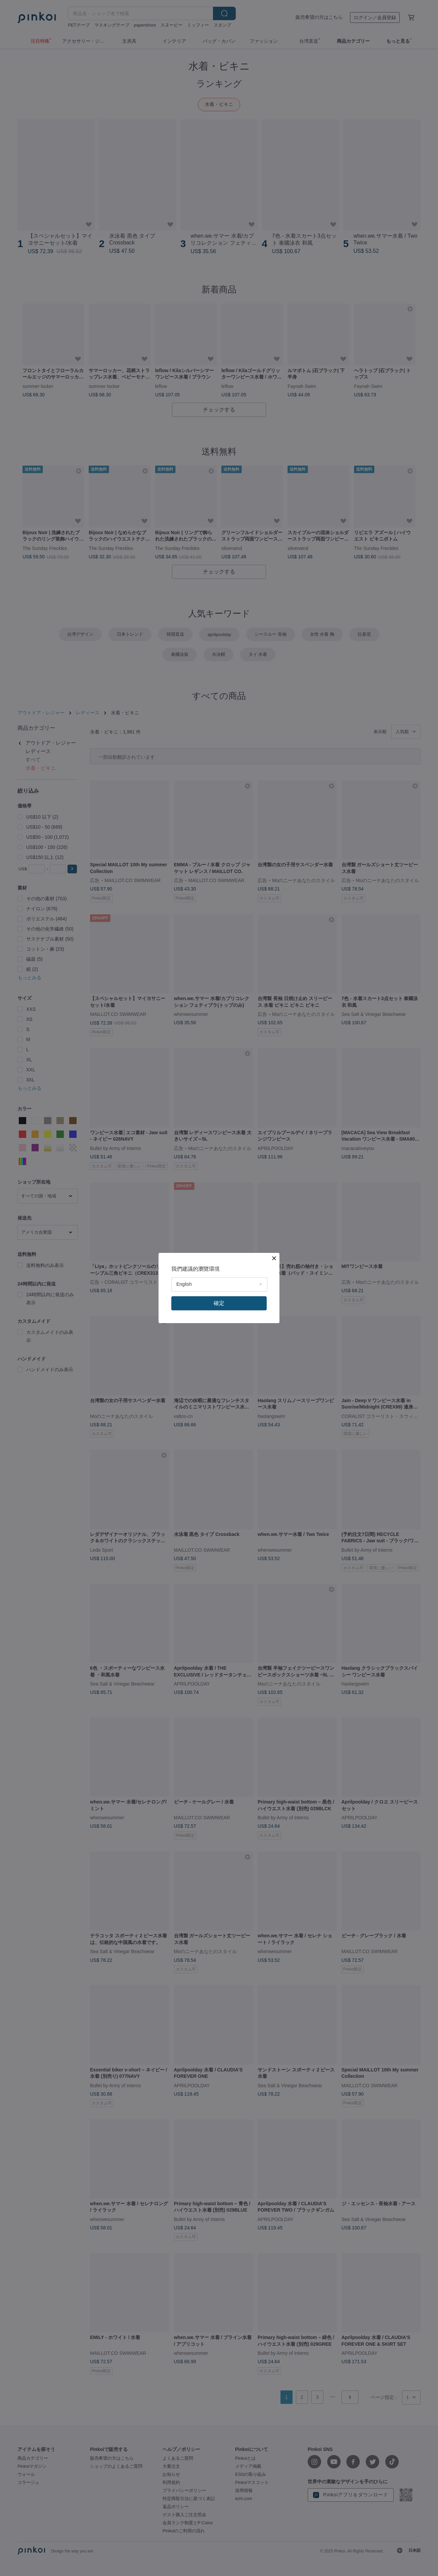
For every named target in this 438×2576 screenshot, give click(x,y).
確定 (219, 1303)
